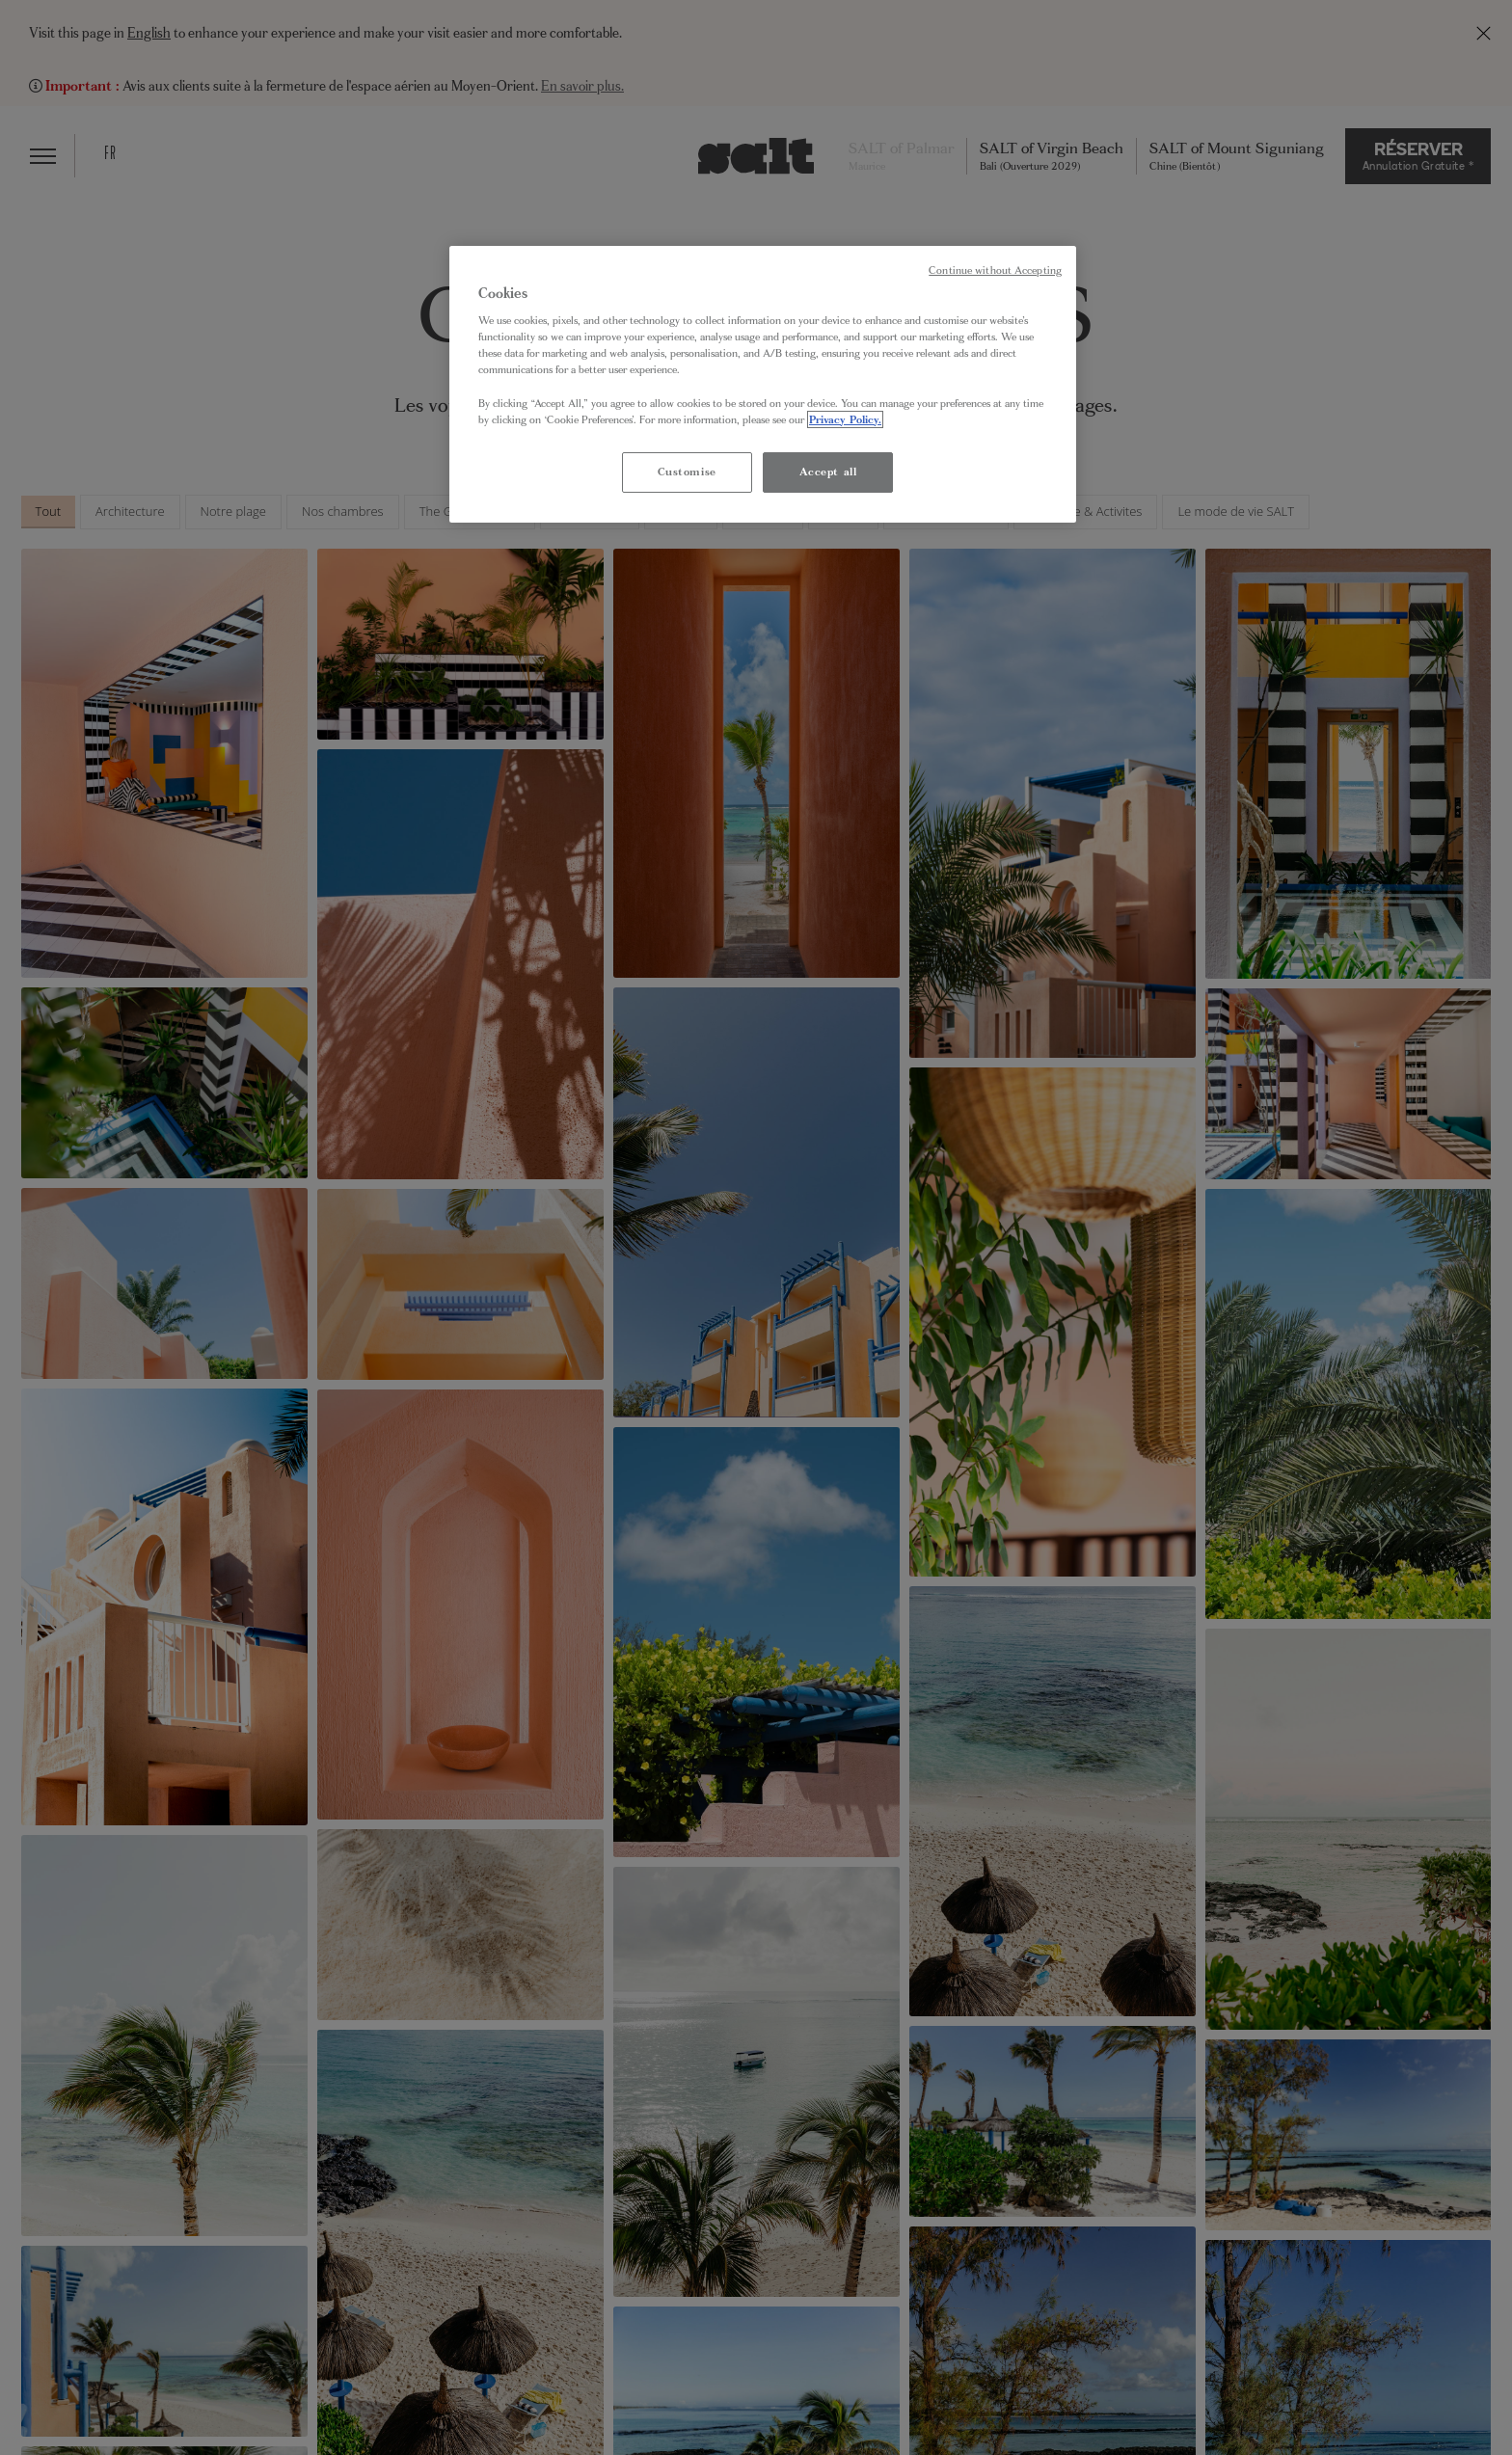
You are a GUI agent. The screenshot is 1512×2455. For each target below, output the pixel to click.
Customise (687, 471)
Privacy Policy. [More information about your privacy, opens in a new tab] (845, 419)
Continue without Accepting (995, 270)
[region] (762, 384)
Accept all (828, 471)
